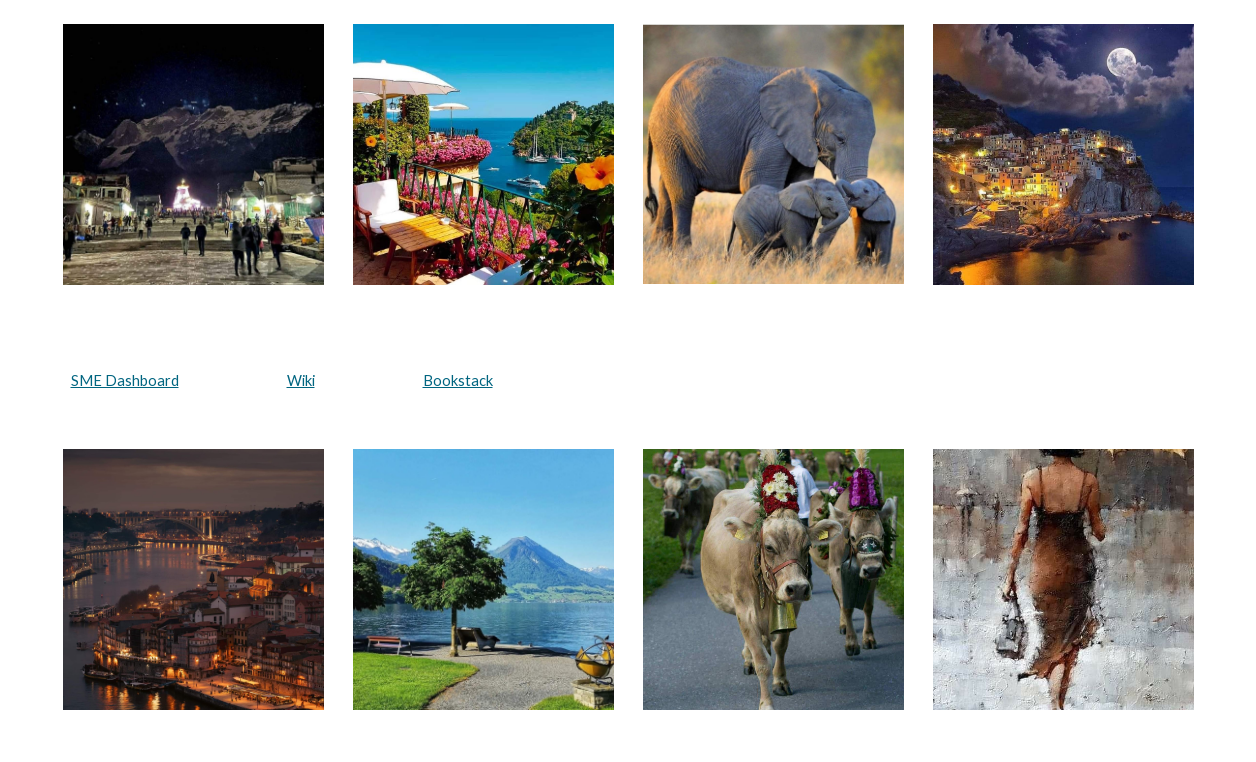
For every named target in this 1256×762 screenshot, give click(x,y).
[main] (628, 381)
